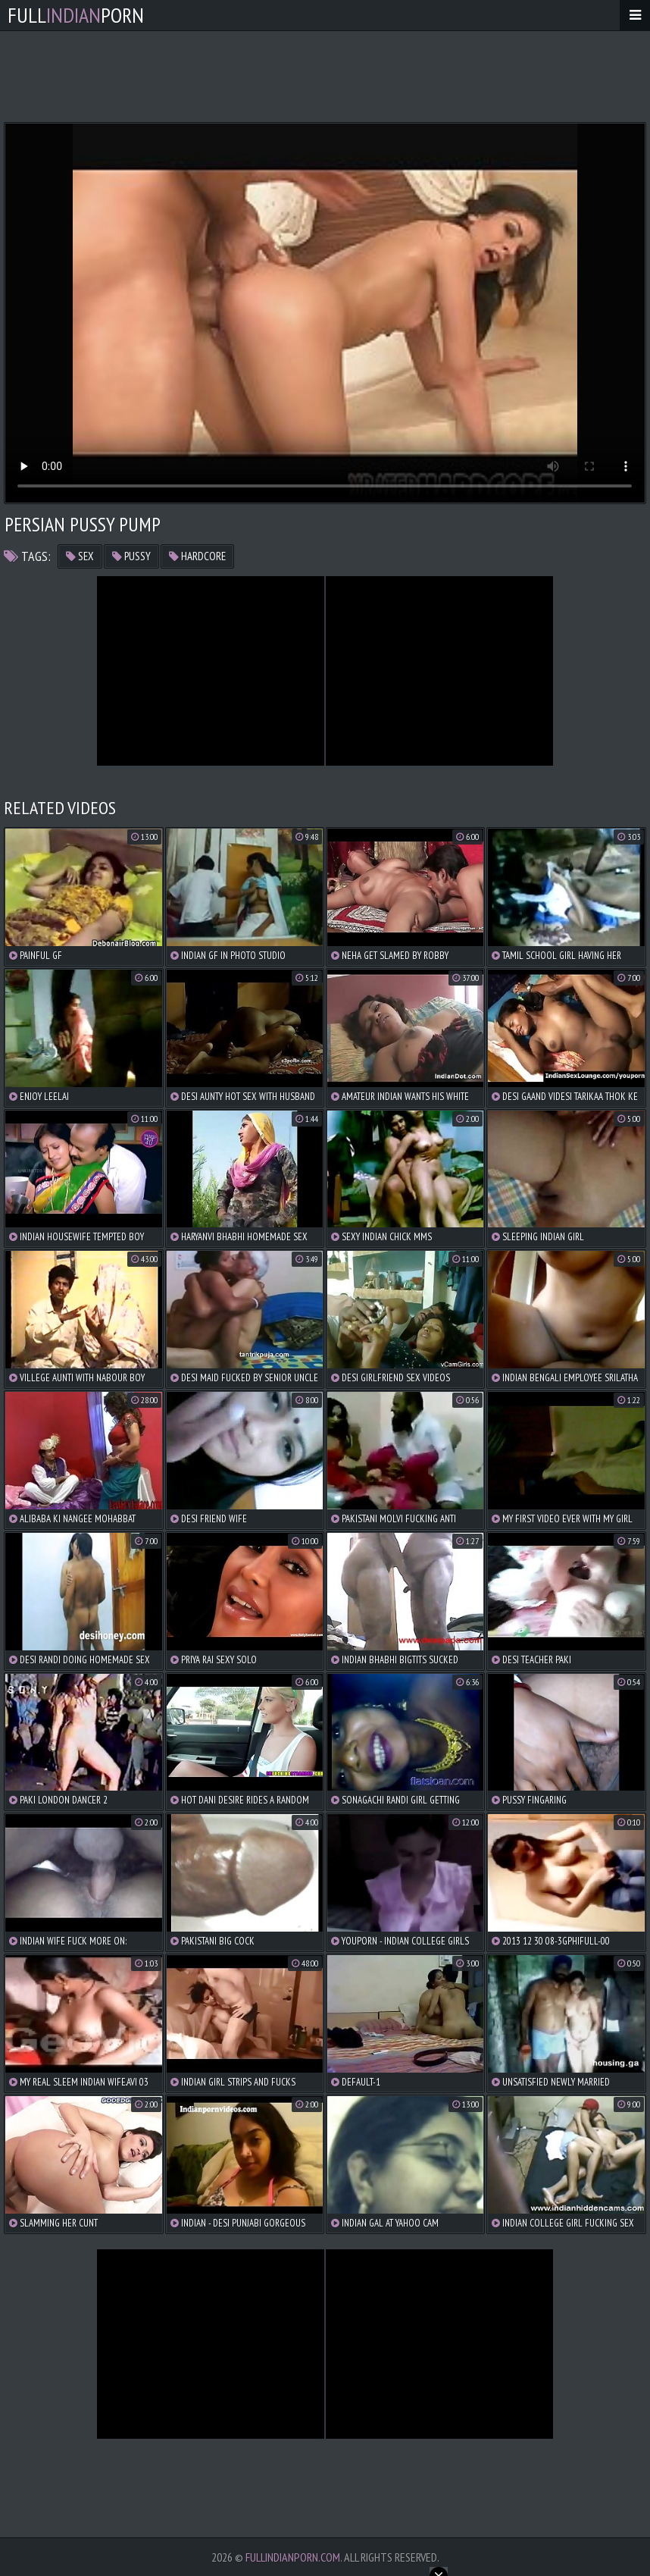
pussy (131, 556)
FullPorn (76, 15)
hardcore (197, 556)
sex (80, 556)
